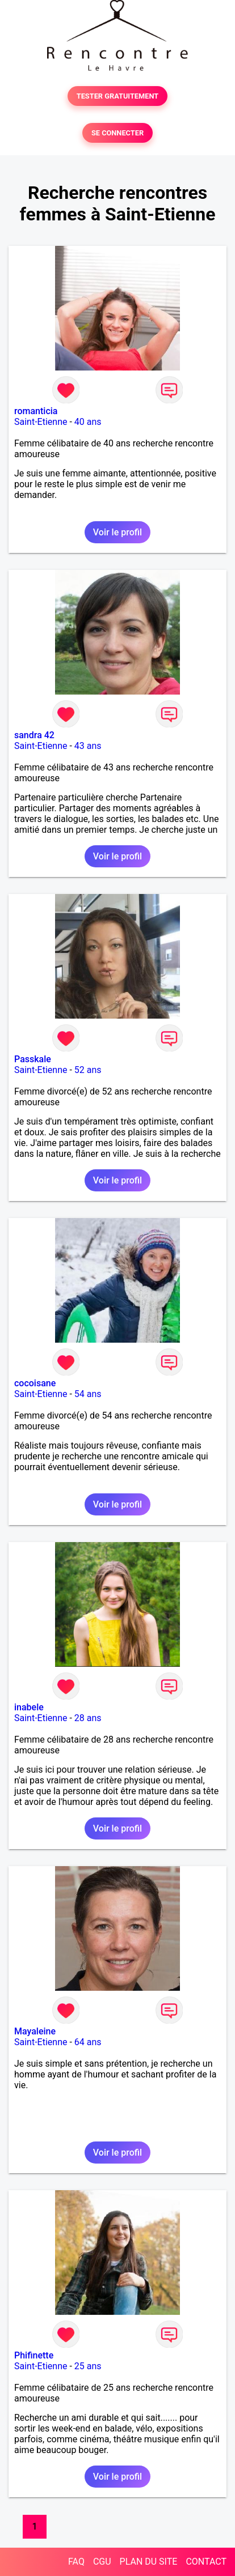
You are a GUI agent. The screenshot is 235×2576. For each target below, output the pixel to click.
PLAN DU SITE (149, 2561)
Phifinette (33, 2355)
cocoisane (35, 1383)
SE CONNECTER (117, 133)
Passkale (32, 1059)
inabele (29, 1707)
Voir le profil (117, 532)
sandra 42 (34, 735)
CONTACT (206, 2561)
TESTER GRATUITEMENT (118, 96)
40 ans (88, 421)
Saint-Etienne (40, 421)
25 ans (88, 2366)
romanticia (35, 411)
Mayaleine (35, 2031)
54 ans (88, 1394)
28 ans (88, 1718)
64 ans (88, 2042)
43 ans (88, 745)
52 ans (88, 1070)
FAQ (76, 2561)
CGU (102, 2561)
